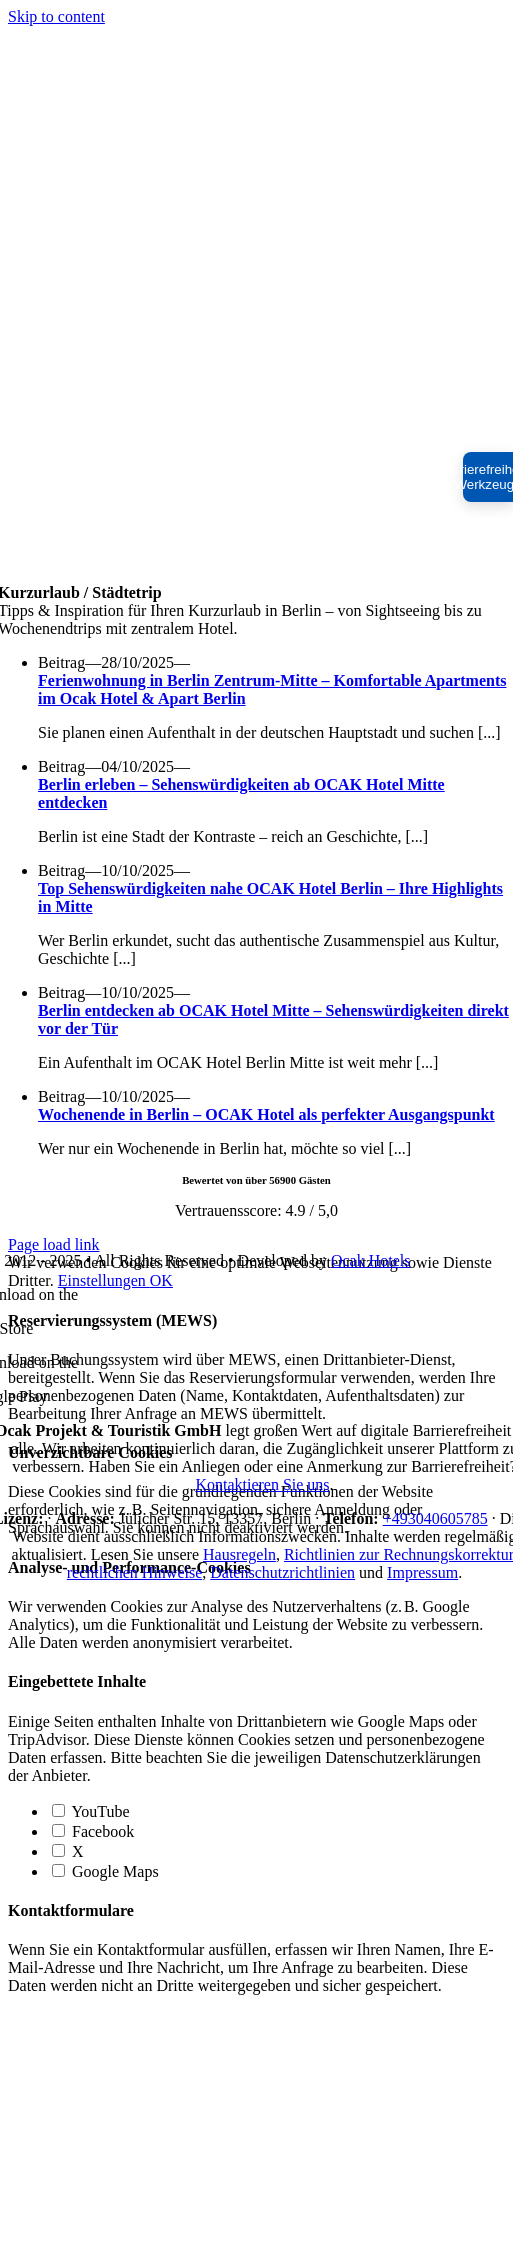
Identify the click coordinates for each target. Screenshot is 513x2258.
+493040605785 (435, 1518)
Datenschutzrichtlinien (282, 1572)
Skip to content (56, 16)
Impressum (422, 1572)
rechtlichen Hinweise (135, 1572)
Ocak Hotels (371, 1260)
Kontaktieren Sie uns (262, 1484)
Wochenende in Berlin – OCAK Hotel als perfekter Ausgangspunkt (266, 1114)
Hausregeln (239, 1554)
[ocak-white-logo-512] (257, 574)
